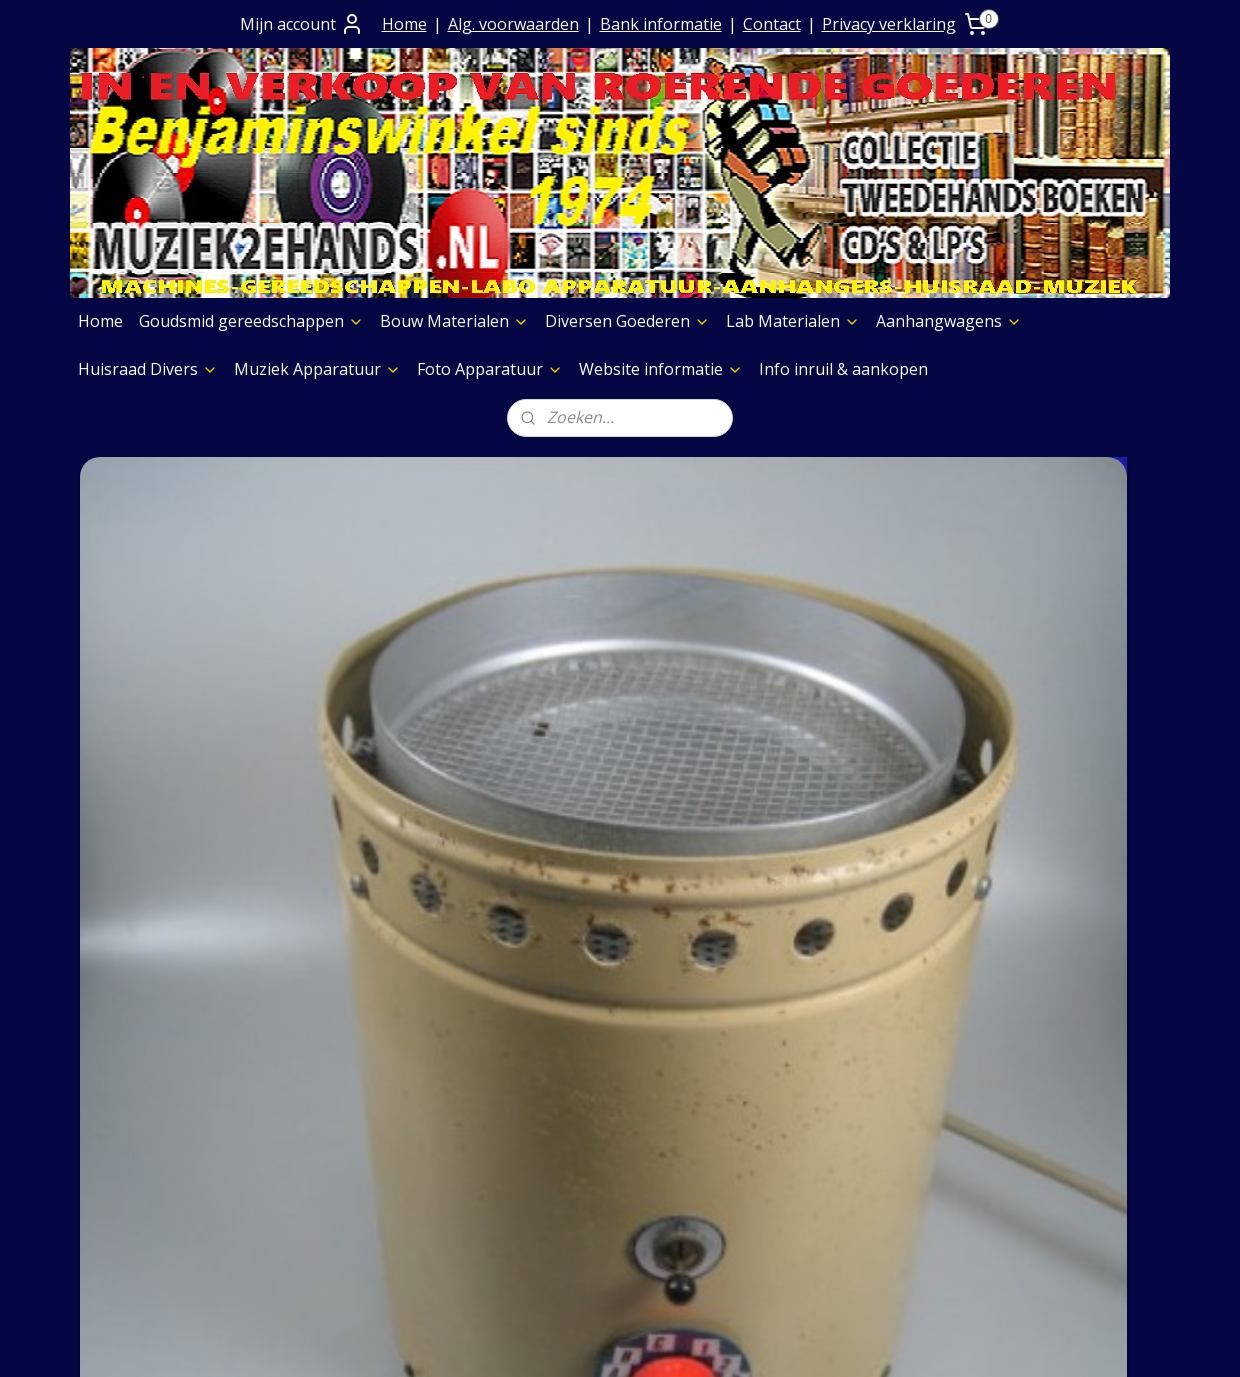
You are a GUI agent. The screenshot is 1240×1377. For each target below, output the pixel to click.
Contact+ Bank (364, 1044)
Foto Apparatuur (490, 369)
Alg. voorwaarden (513, 24)
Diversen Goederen (627, 321)
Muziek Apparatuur (317, 369)
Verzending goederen (391, 1121)
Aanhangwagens (949, 321)
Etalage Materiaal (816, 1095)
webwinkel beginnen (671, 1340)
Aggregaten (793, 1198)
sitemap (552, 1340)
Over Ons (344, 1019)
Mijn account (302, 24)
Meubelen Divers (814, 1249)
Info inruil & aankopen (843, 369)
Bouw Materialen (454, 321)
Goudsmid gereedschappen (251, 321)
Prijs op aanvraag (376, 1095)
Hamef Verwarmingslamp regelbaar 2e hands (185, 728)
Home (404, 24)
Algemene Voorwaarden (400, 1070)
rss (594, 1340)
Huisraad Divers (148, 369)
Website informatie (661, 369)
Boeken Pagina (807, 1019)
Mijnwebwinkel (845, 1340)
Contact (772, 24)
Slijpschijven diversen (829, 1172)
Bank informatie (661, 24)
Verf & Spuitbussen (822, 1121)
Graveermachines (815, 1147)
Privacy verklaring (889, 24)
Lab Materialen (793, 321)
